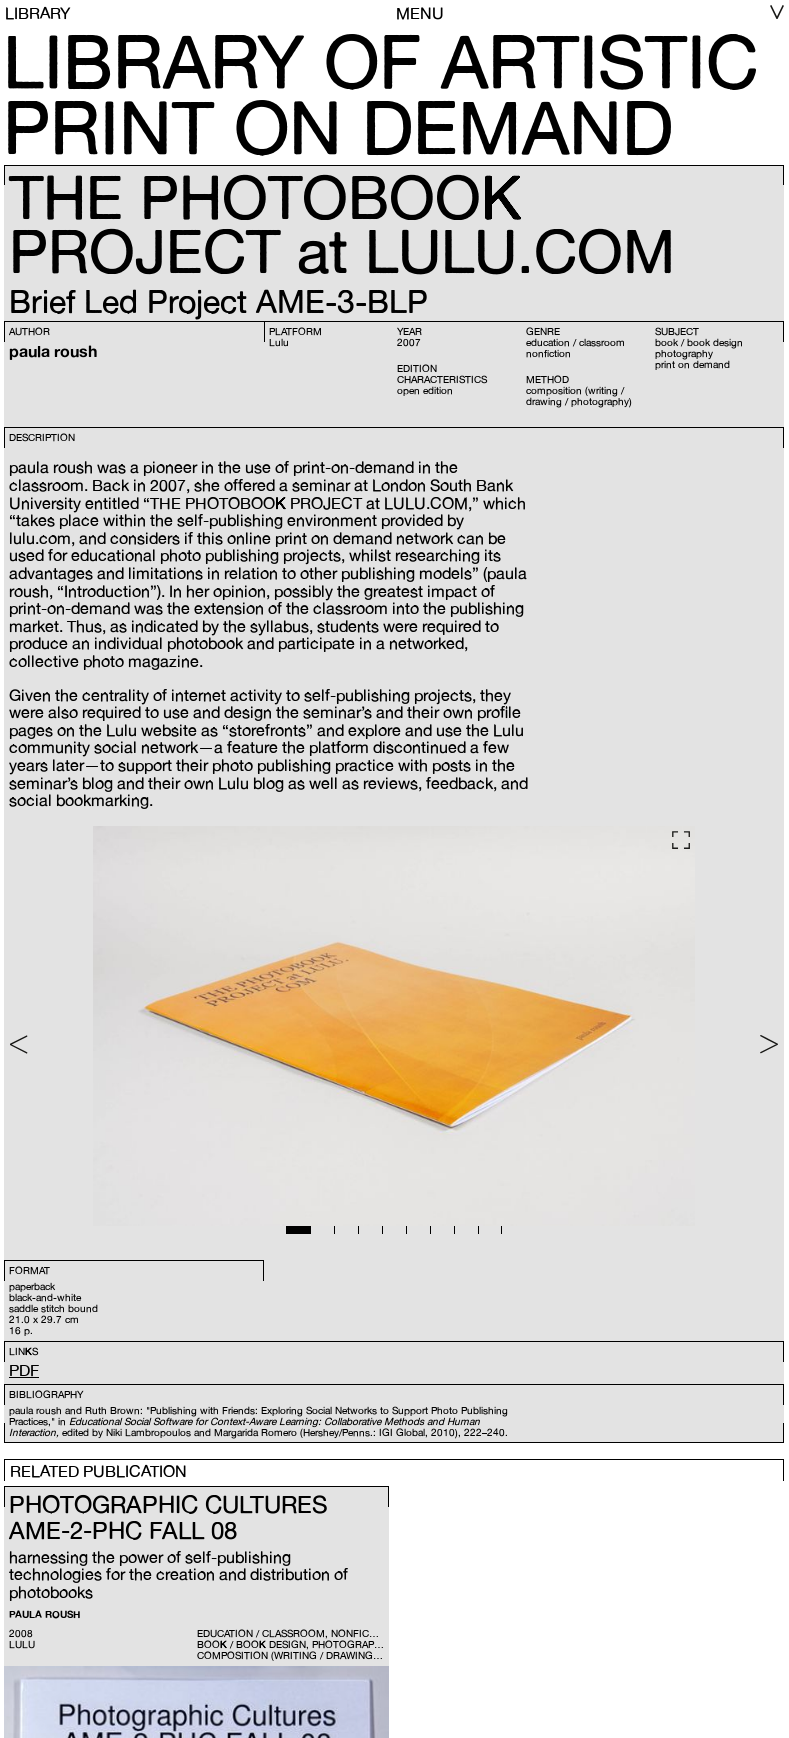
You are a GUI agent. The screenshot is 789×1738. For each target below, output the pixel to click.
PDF (24, 1370)
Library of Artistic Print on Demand (381, 94)
